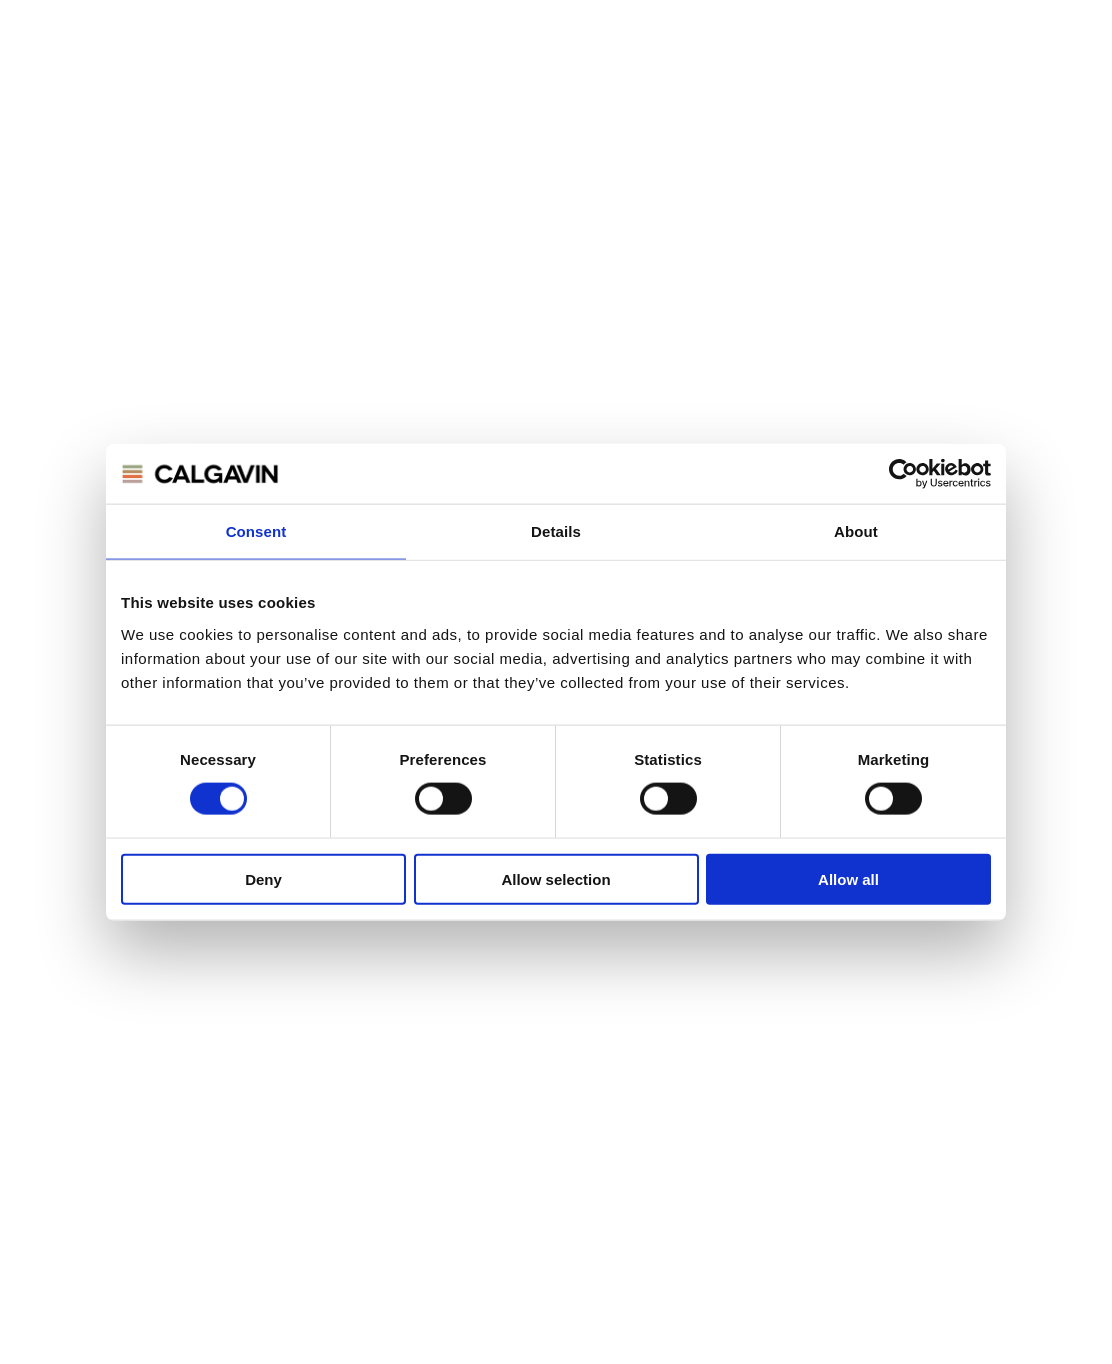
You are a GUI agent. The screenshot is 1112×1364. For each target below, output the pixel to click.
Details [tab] (556, 531)
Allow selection (555, 878)
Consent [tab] (256, 531)
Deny (263, 878)
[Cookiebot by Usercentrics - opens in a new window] (903, 474)
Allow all (848, 878)
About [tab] (856, 531)
